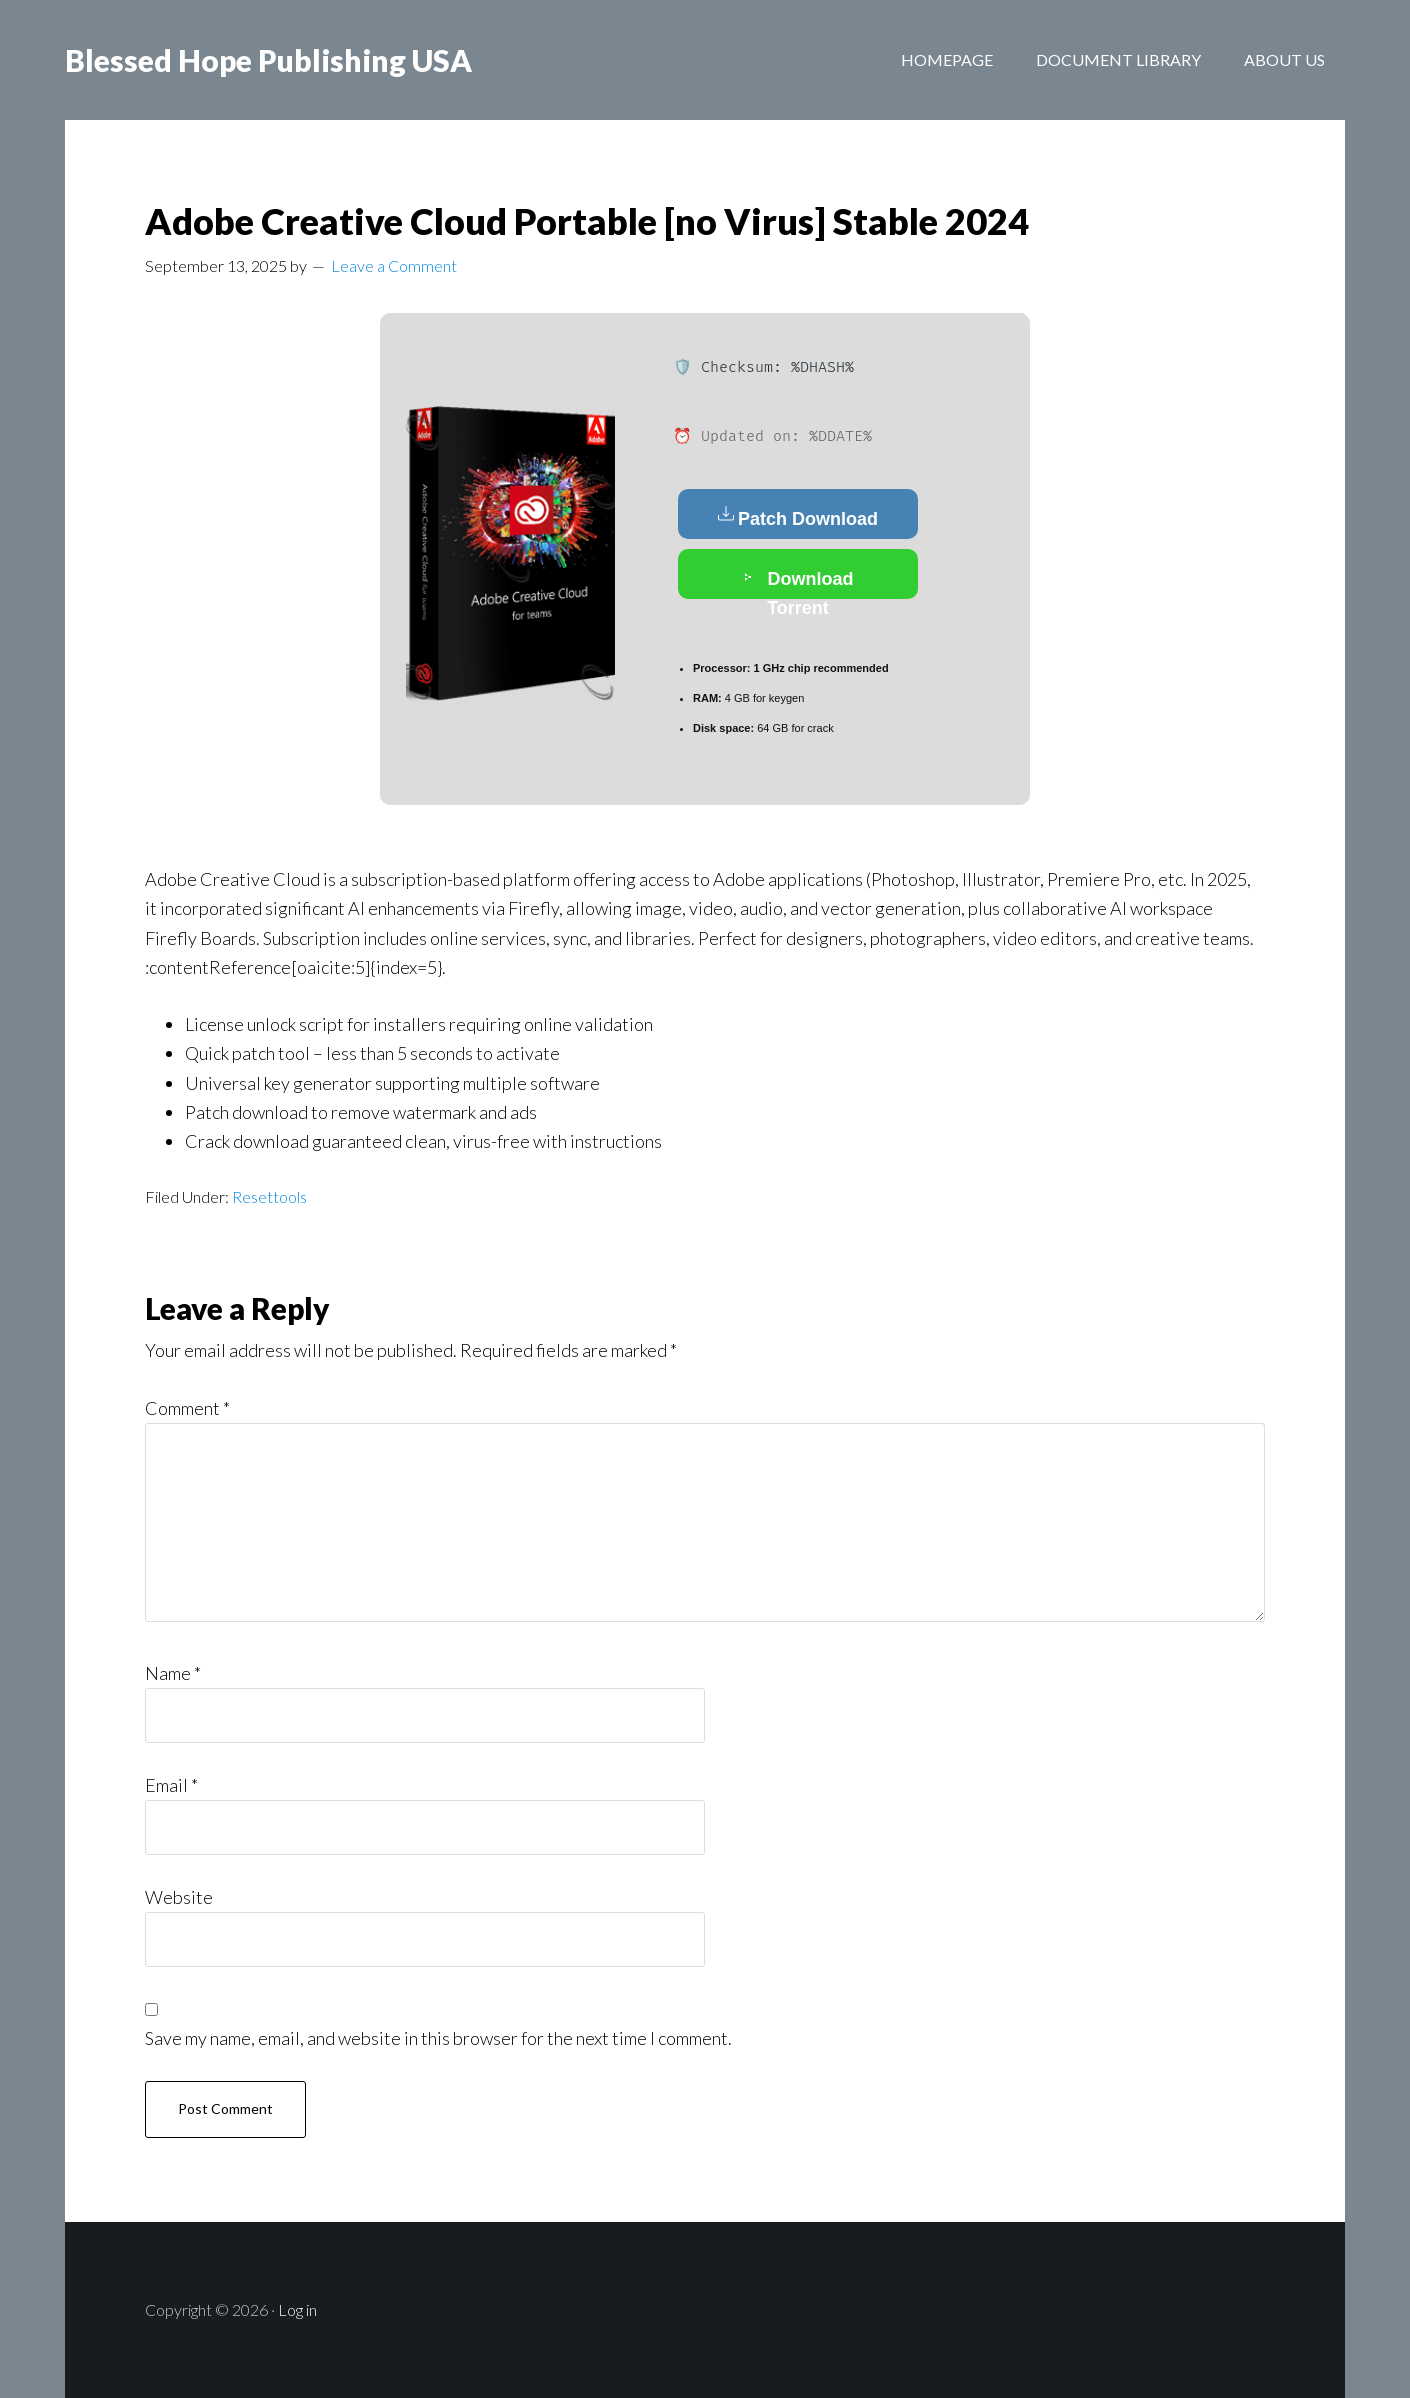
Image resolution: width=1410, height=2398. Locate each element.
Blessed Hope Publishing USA (268, 60)
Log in (297, 2309)
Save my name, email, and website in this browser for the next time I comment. (438, 2038)
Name (173, 1673)
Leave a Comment (394, 265)
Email (171, 1785)
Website (179, 1897)
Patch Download (798, 517)
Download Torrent (798, 582)
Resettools (269, 1196)
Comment (187, 1408)
